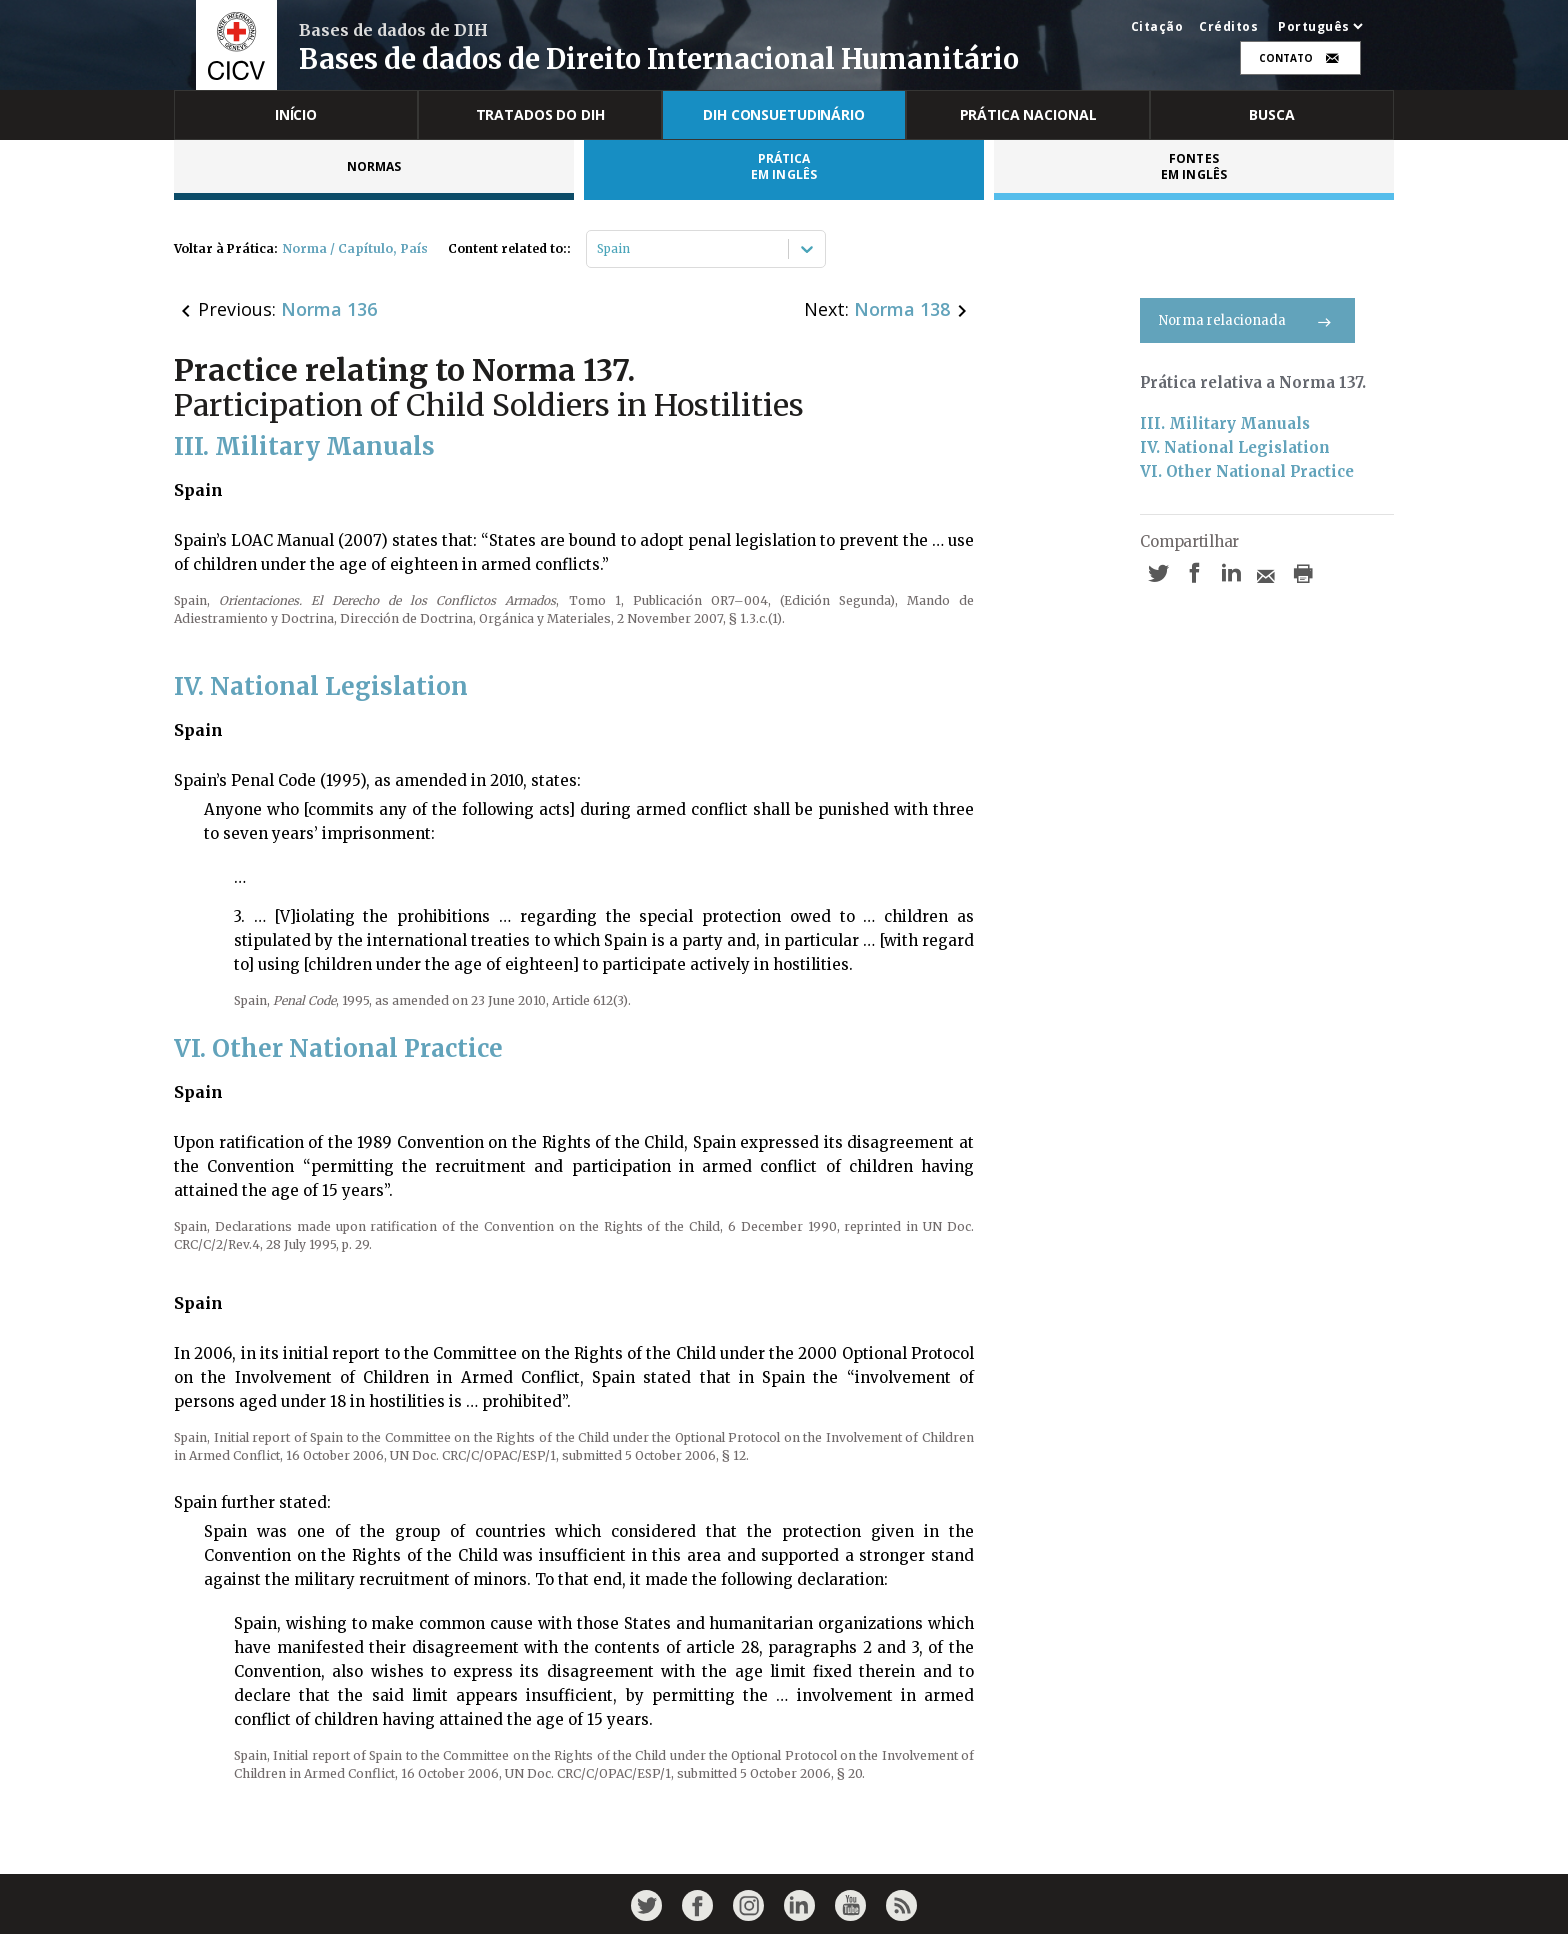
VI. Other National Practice (1247, 471)
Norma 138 (902, 309)
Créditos (1228, 27)
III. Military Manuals (1225, 423)
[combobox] (598, 249)
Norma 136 (329, 309)
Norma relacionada (1247, 320)
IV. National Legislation (1235, 447)
